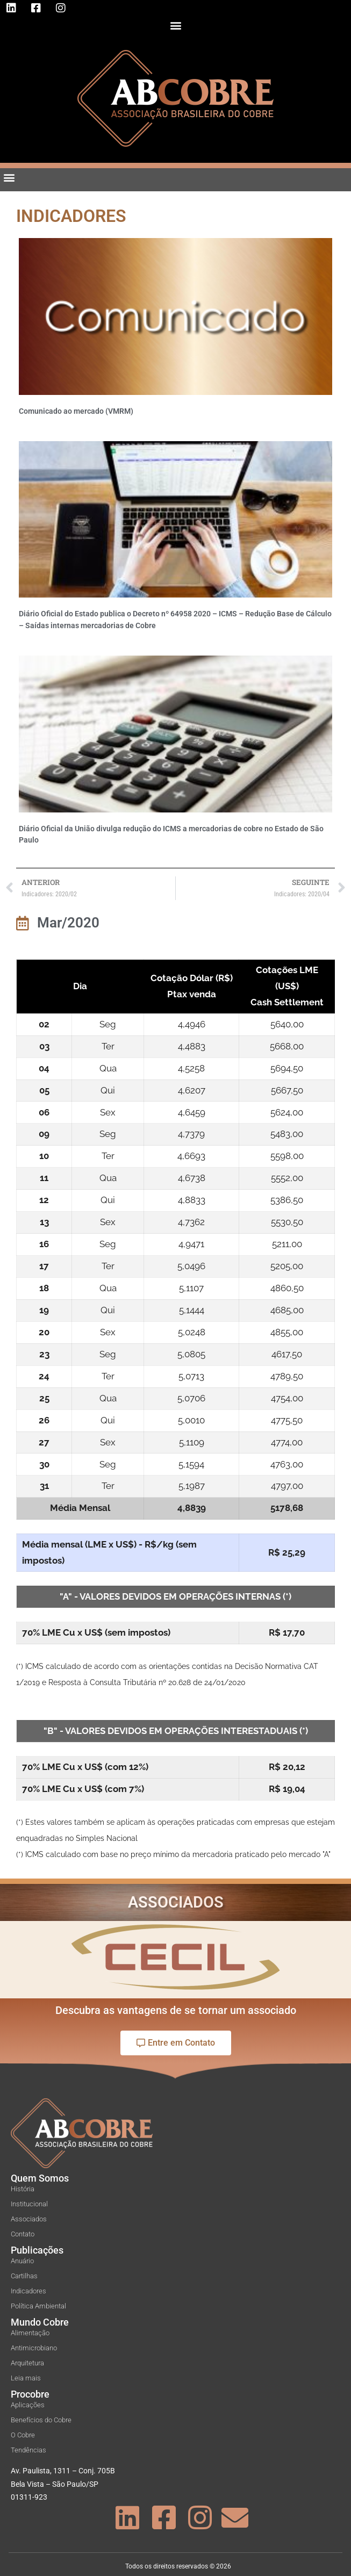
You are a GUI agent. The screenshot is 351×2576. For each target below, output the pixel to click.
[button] (175, 25)
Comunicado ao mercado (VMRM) (76, 411)
